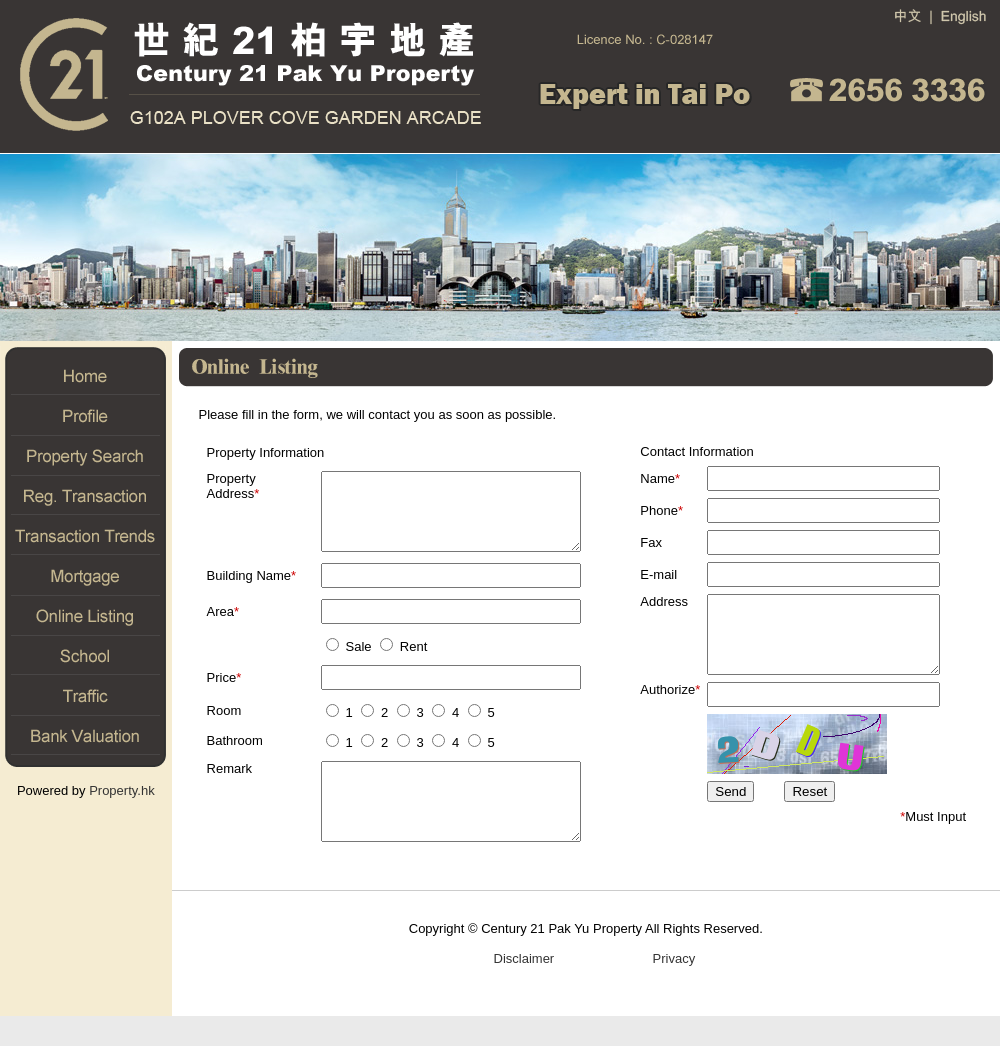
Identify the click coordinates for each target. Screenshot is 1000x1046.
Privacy (673, 988)
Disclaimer (523, 988)
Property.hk (122, 790)
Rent (400, 661)
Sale (346, 661)
